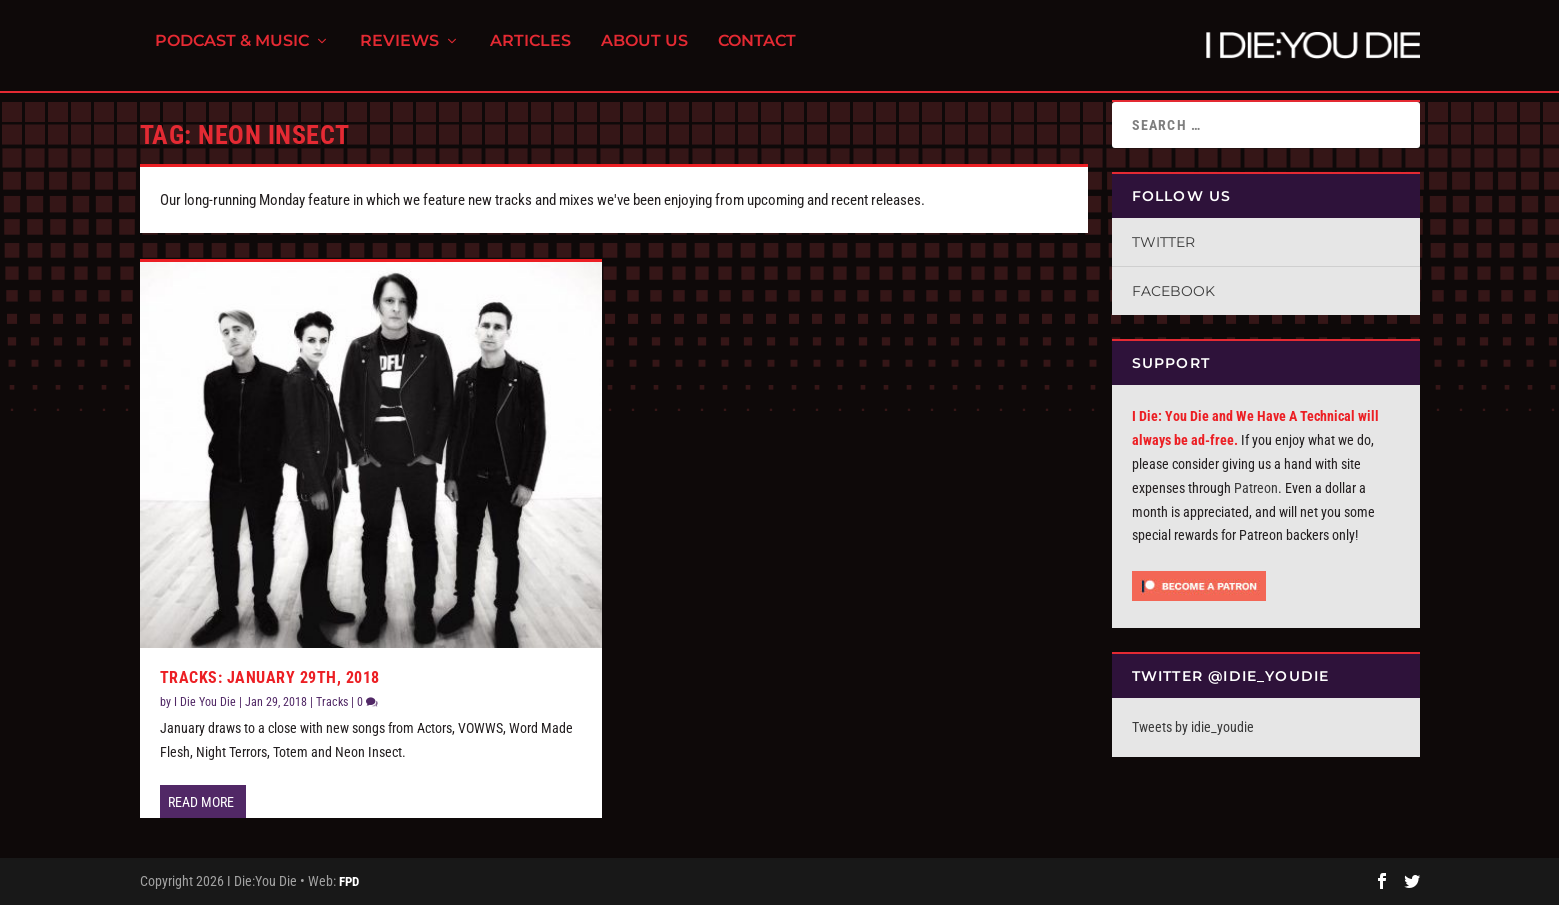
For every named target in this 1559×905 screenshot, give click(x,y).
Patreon (1256, 488)
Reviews (399, 50)
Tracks (332, 702)
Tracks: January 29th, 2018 (270, 677)
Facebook (1173, 291)
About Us (644, 50)
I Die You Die (205, 702)
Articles (530, 50)
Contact (757, 50)
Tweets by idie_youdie (1193, 727)
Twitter (1163, 242)
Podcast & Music (232, 50)
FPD (349, 881)
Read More (201, 802)
